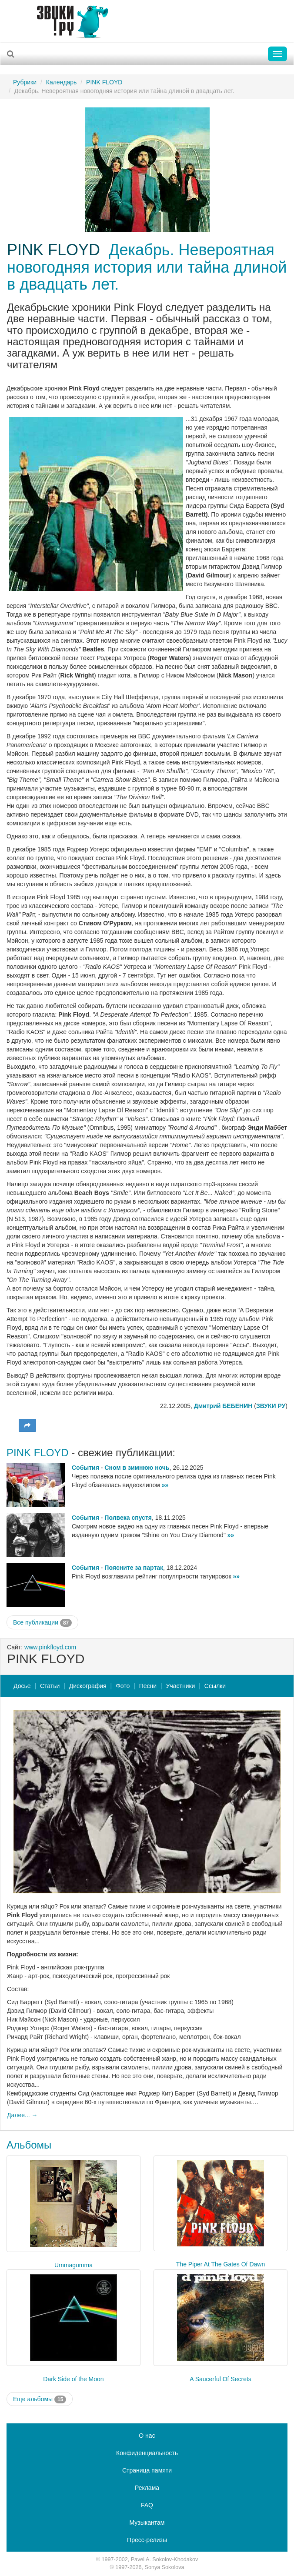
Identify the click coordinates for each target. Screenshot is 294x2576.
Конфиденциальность (147, 2452)
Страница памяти (147, 2470)
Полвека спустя (128, 1517)
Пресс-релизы (147, 2539)
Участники (180, 1685)
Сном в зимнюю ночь (136, 1467)
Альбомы (29, 2145)
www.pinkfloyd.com (50, 1647)
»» (165, 1485)
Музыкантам (147, 2522)
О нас (147, 2435)
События (85, 1467)
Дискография (88, 1685)
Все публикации (42, 1623)
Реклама (147, 2487)
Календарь (61, 82)
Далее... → (22, 2115)
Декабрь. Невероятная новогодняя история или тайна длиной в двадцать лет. (147, 267)
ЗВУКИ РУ (270, 1405)
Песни (148, 1685)
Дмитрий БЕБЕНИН (223, 1405)
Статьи (50, 1685)
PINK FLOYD (104, 82)
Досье (22, 1685)
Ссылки (215, 1685)
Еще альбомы (39, 2399)
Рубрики (25, 82)
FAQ (147, 2505)
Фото (123, 1685)
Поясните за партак (133, 1567)
